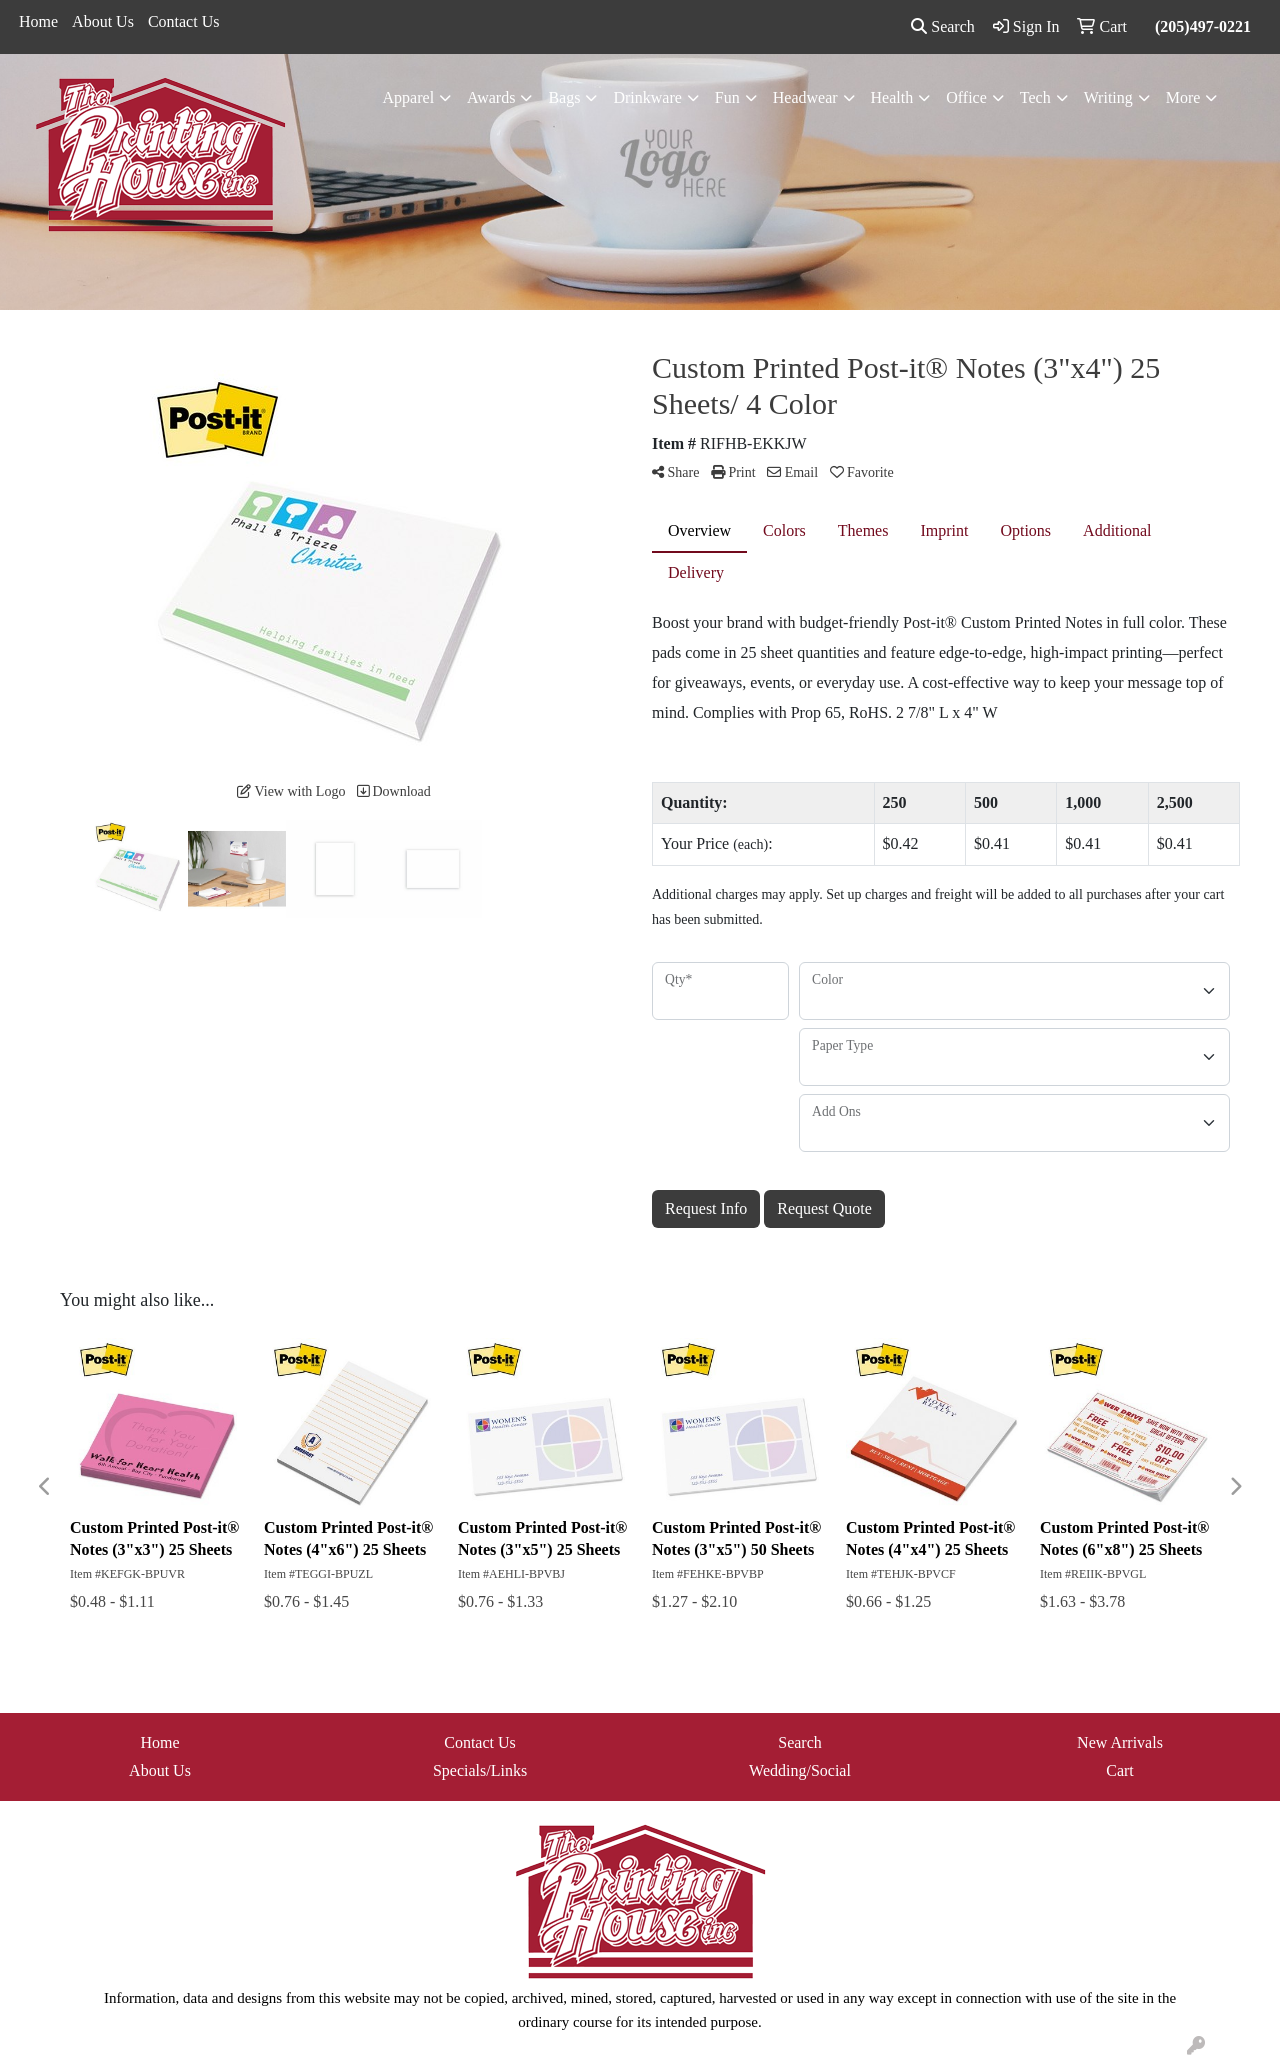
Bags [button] (564, 97)
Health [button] (892, 97)
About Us (103, 21)
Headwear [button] (805, 97)
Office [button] (966, 97)
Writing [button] (1108, 97)
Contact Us (184, 21)
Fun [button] (727, 97)
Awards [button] (491, 97)
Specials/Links (480, 1770)
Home (38, 21)
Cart (1120, 1770)
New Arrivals (1120, 1742)
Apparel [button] (409, 97)
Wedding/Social (800, 1770)
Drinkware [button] (647, 97)
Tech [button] (1035, 97)
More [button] (1183, 97)
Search (943, 26)
